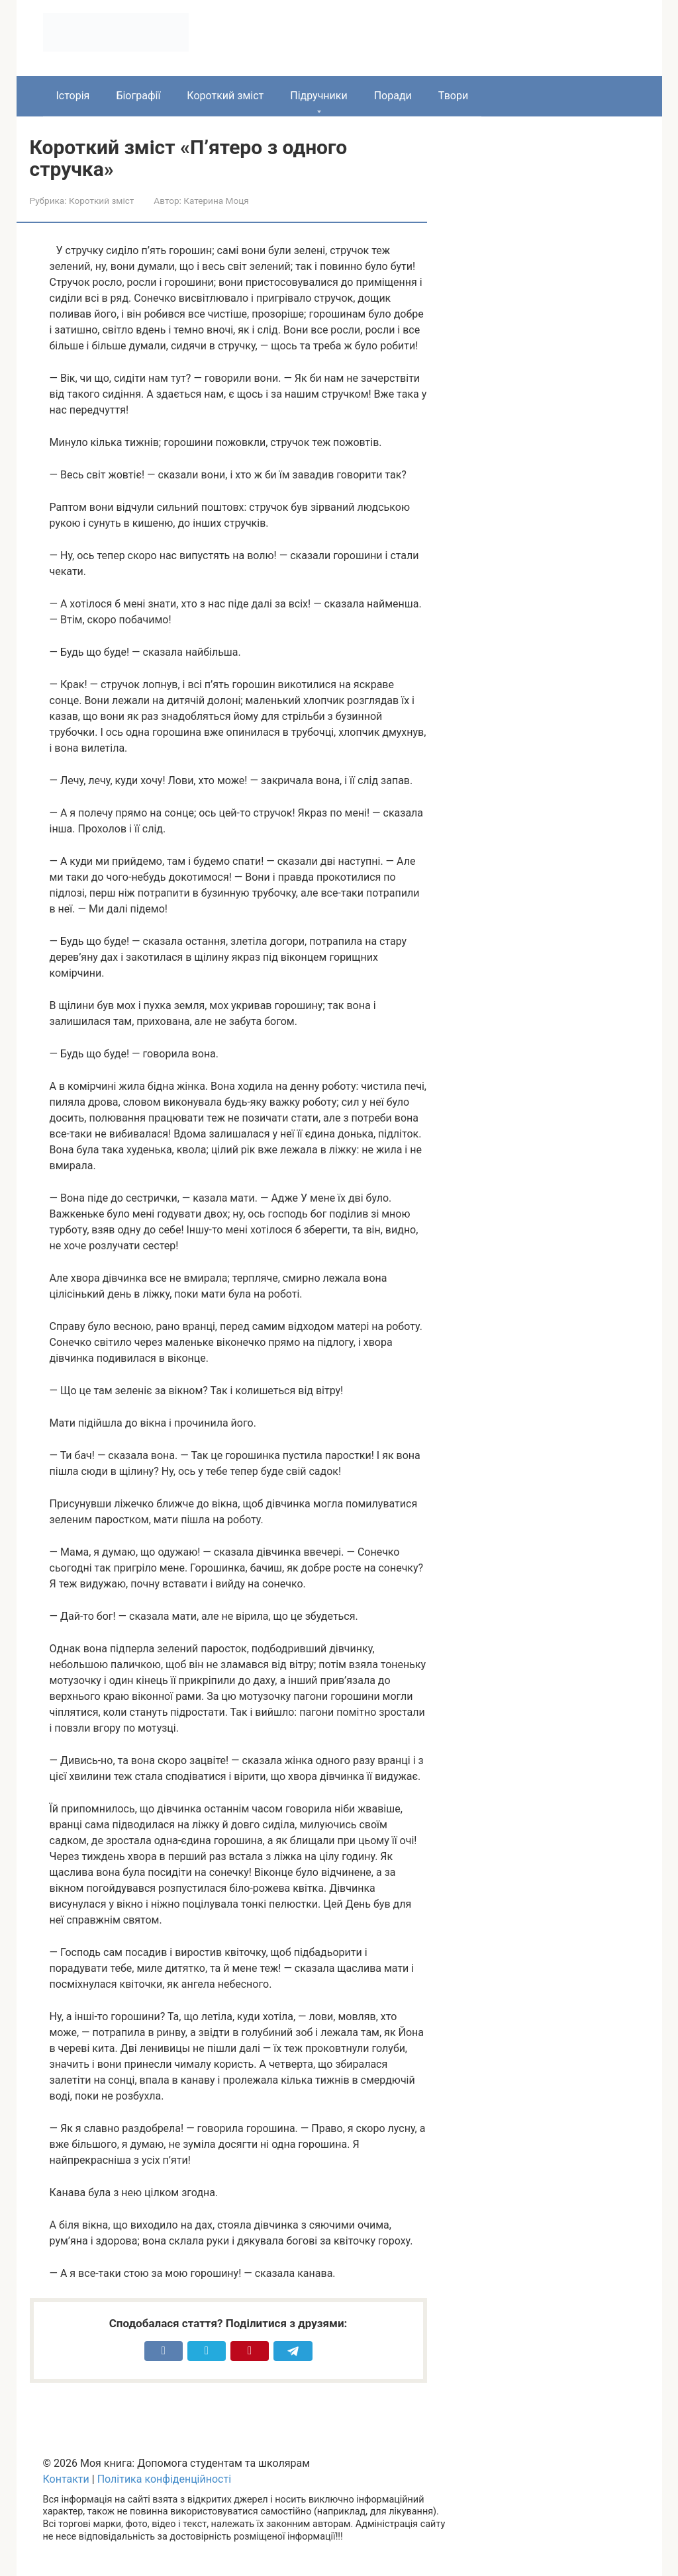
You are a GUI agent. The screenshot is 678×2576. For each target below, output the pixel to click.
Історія (73, 95)
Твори (453, 95)
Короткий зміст (225, 95)
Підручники (318, 95)
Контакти (66, 2479)
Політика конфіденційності (164, 2479)
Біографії (138, 95)
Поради (393, 95)
